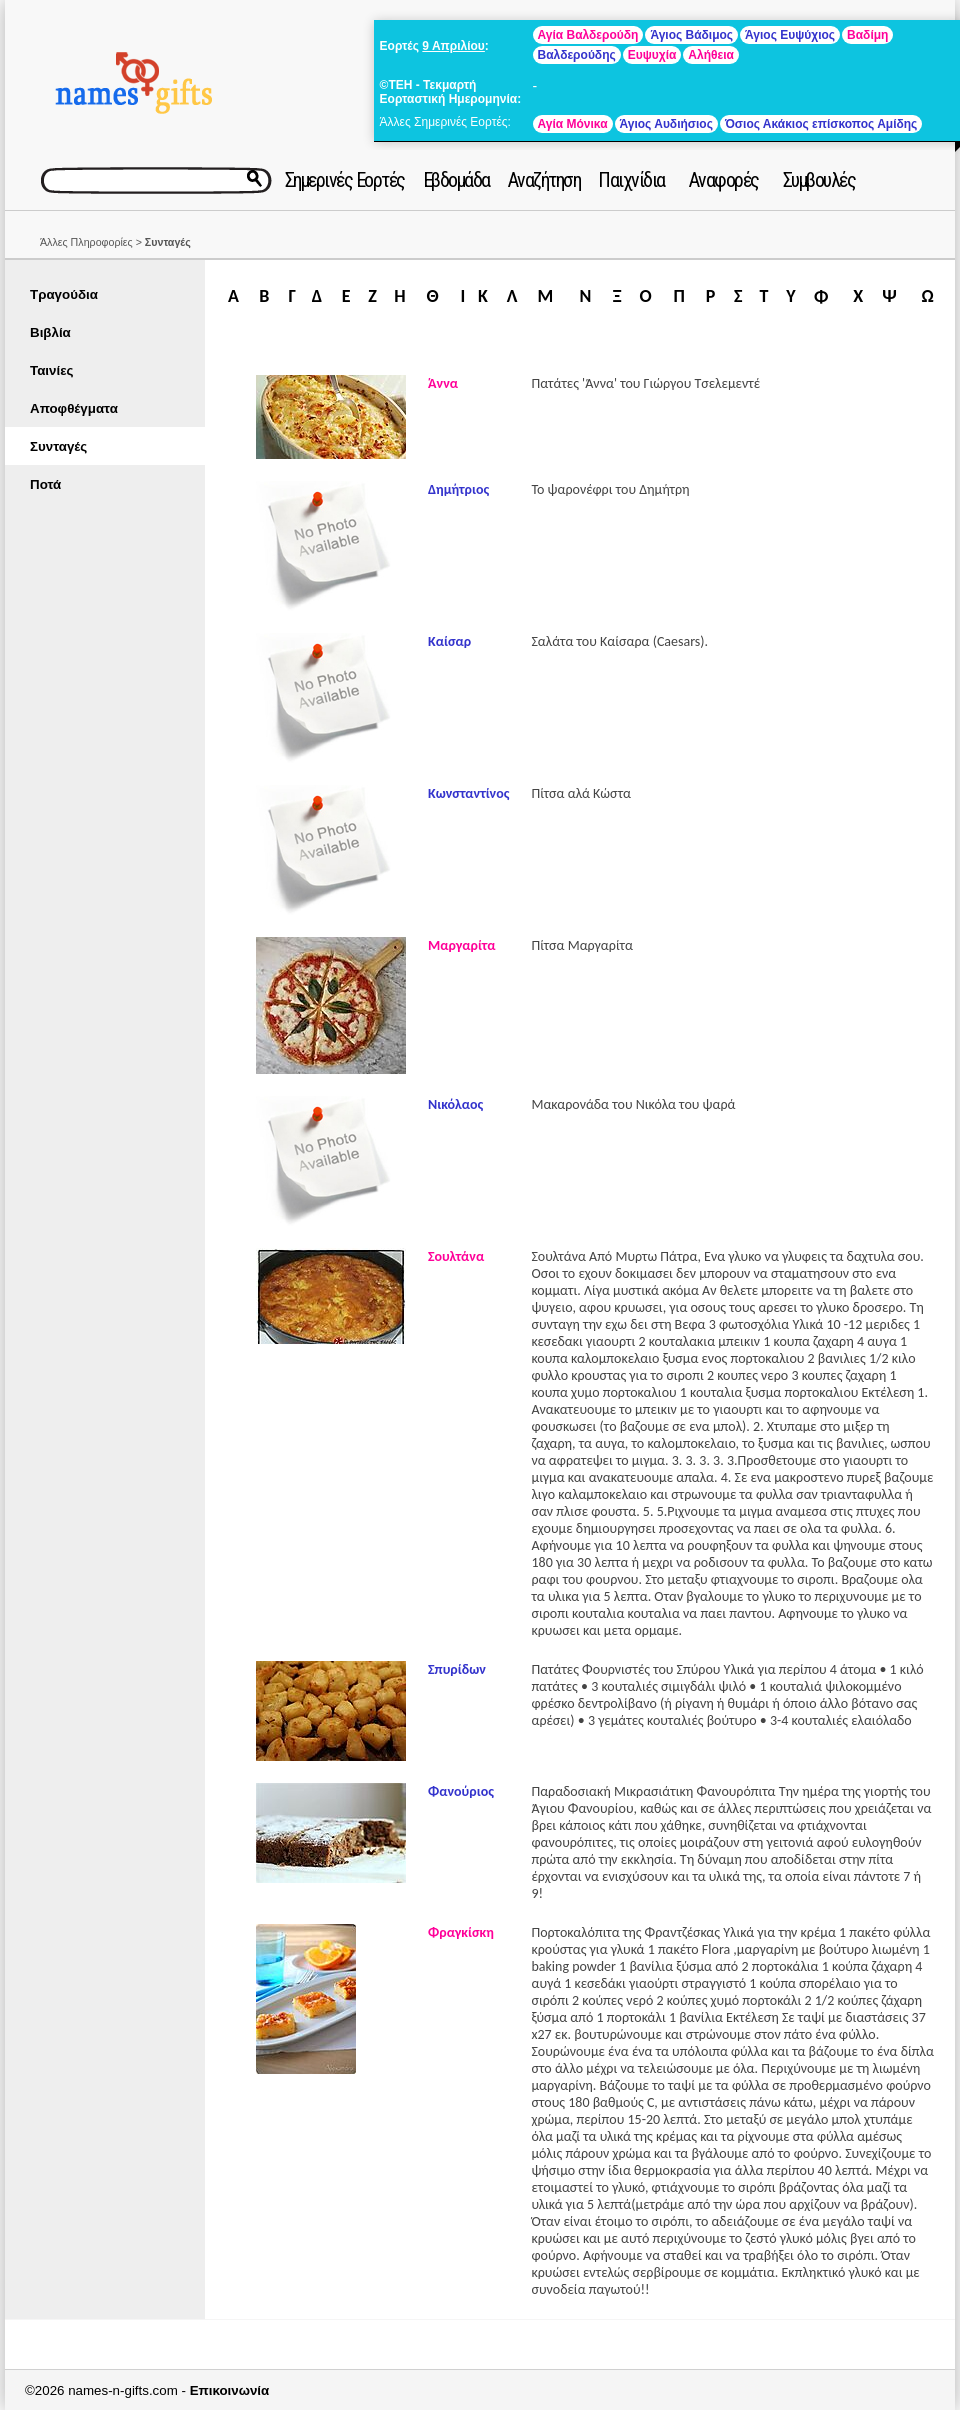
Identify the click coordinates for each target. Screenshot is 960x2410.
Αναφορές (724, 180)
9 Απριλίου (453, 46)
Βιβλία (50, 332)
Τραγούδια (64, 294)
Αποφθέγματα (74, 408)
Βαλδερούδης (577, 55)
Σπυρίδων (457, 1669)
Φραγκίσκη (461, 1932)
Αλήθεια (711, 55)
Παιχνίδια (631, 180)
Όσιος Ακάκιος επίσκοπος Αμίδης (821, 124)
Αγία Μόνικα (573, 124)
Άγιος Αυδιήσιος (666, 124)
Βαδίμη (867, 35)
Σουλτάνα (456, 1256)
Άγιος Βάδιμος (691, 35)
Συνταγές (58, 446)
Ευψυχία (652, 55)
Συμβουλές (819, 180)
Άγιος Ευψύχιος (790, 35)
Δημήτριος (458, 489)
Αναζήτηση (544, 180)
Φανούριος (461, 1791)
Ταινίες (51, 370)
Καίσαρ (449, 641)
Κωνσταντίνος (468, 793)
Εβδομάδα (456, 180)
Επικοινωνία (230, 2390)
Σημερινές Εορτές (345, 180)
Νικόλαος (455, 1104)
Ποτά (45, 484)
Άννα (443, 383)
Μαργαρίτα (461, 945)
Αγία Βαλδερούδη (588, 35)
